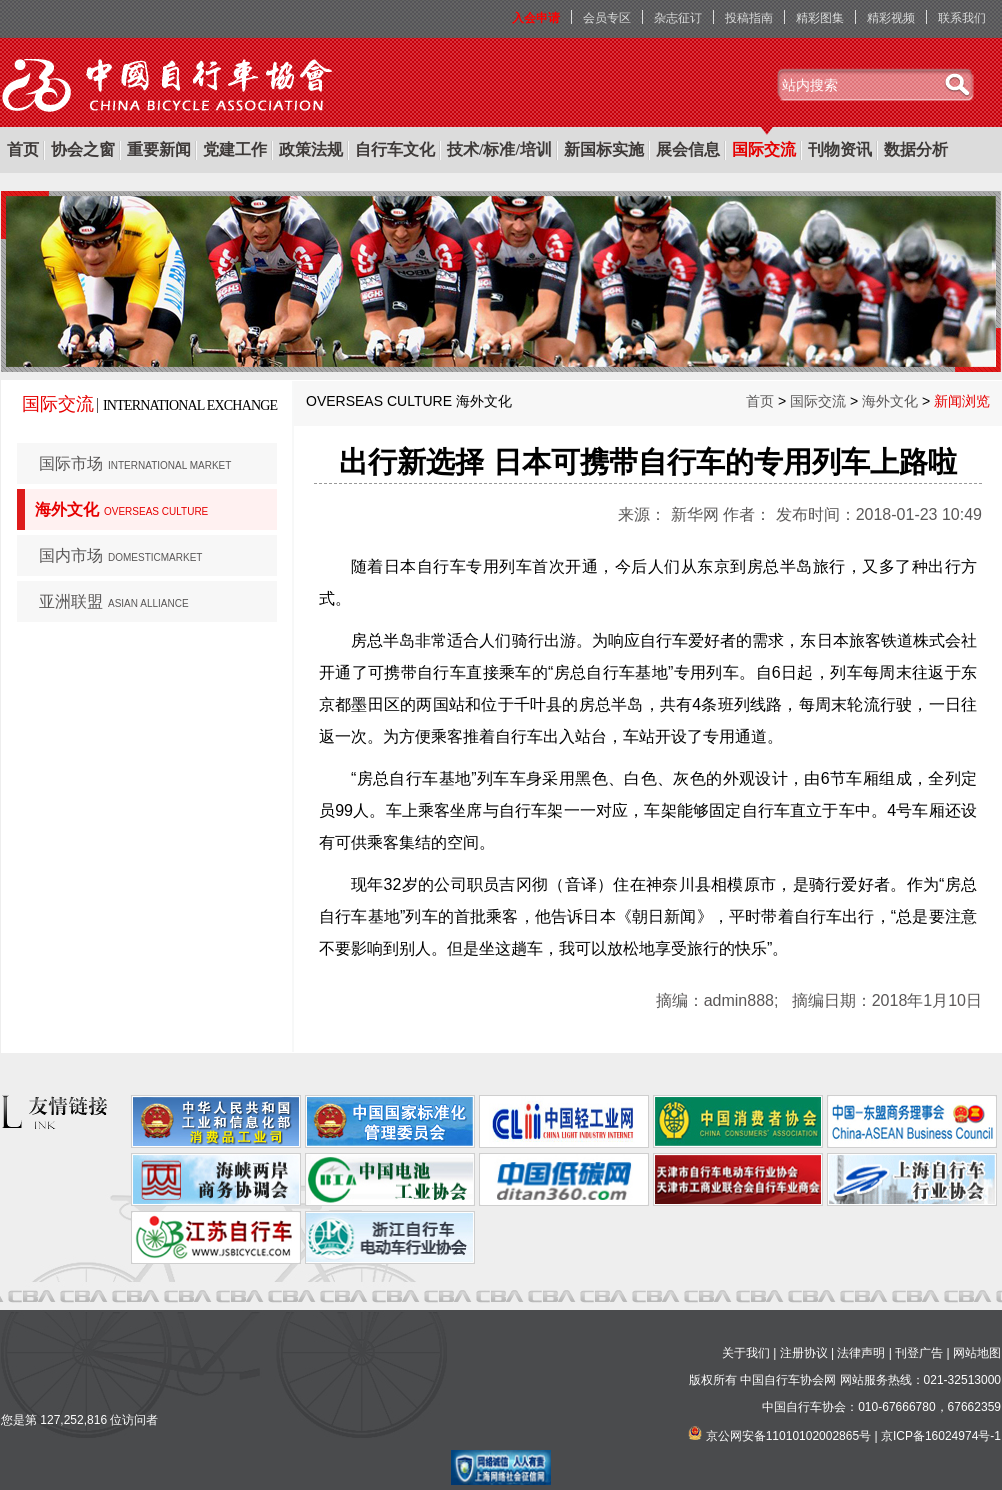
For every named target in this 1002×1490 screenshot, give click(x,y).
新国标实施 (604, 149)
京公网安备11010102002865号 (788, 1436)
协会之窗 (83, 149)
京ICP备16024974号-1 (941, 1436)
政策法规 (311, 149)
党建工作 (235, 149)
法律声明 (861, 1353)
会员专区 (607, 18)
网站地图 (977, 1353)
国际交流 (764, 149)
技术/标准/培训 (499, 149)
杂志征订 (678, 18)
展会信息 (688, 149)
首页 (23, 149)
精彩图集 (820, 18)
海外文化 (121, 509)
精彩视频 (891, 18)
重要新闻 (159, 149)
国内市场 (120, 555)
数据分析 (916, 149)
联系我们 (962, 18)
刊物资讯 (840, 149)
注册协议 (804, 1353)
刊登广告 (919, 1353)
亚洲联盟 (114, 601)
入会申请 (536, 18)
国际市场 (135, 463)
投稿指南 (749, 18)
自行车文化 (395, 149)
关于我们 (746, 1353)
